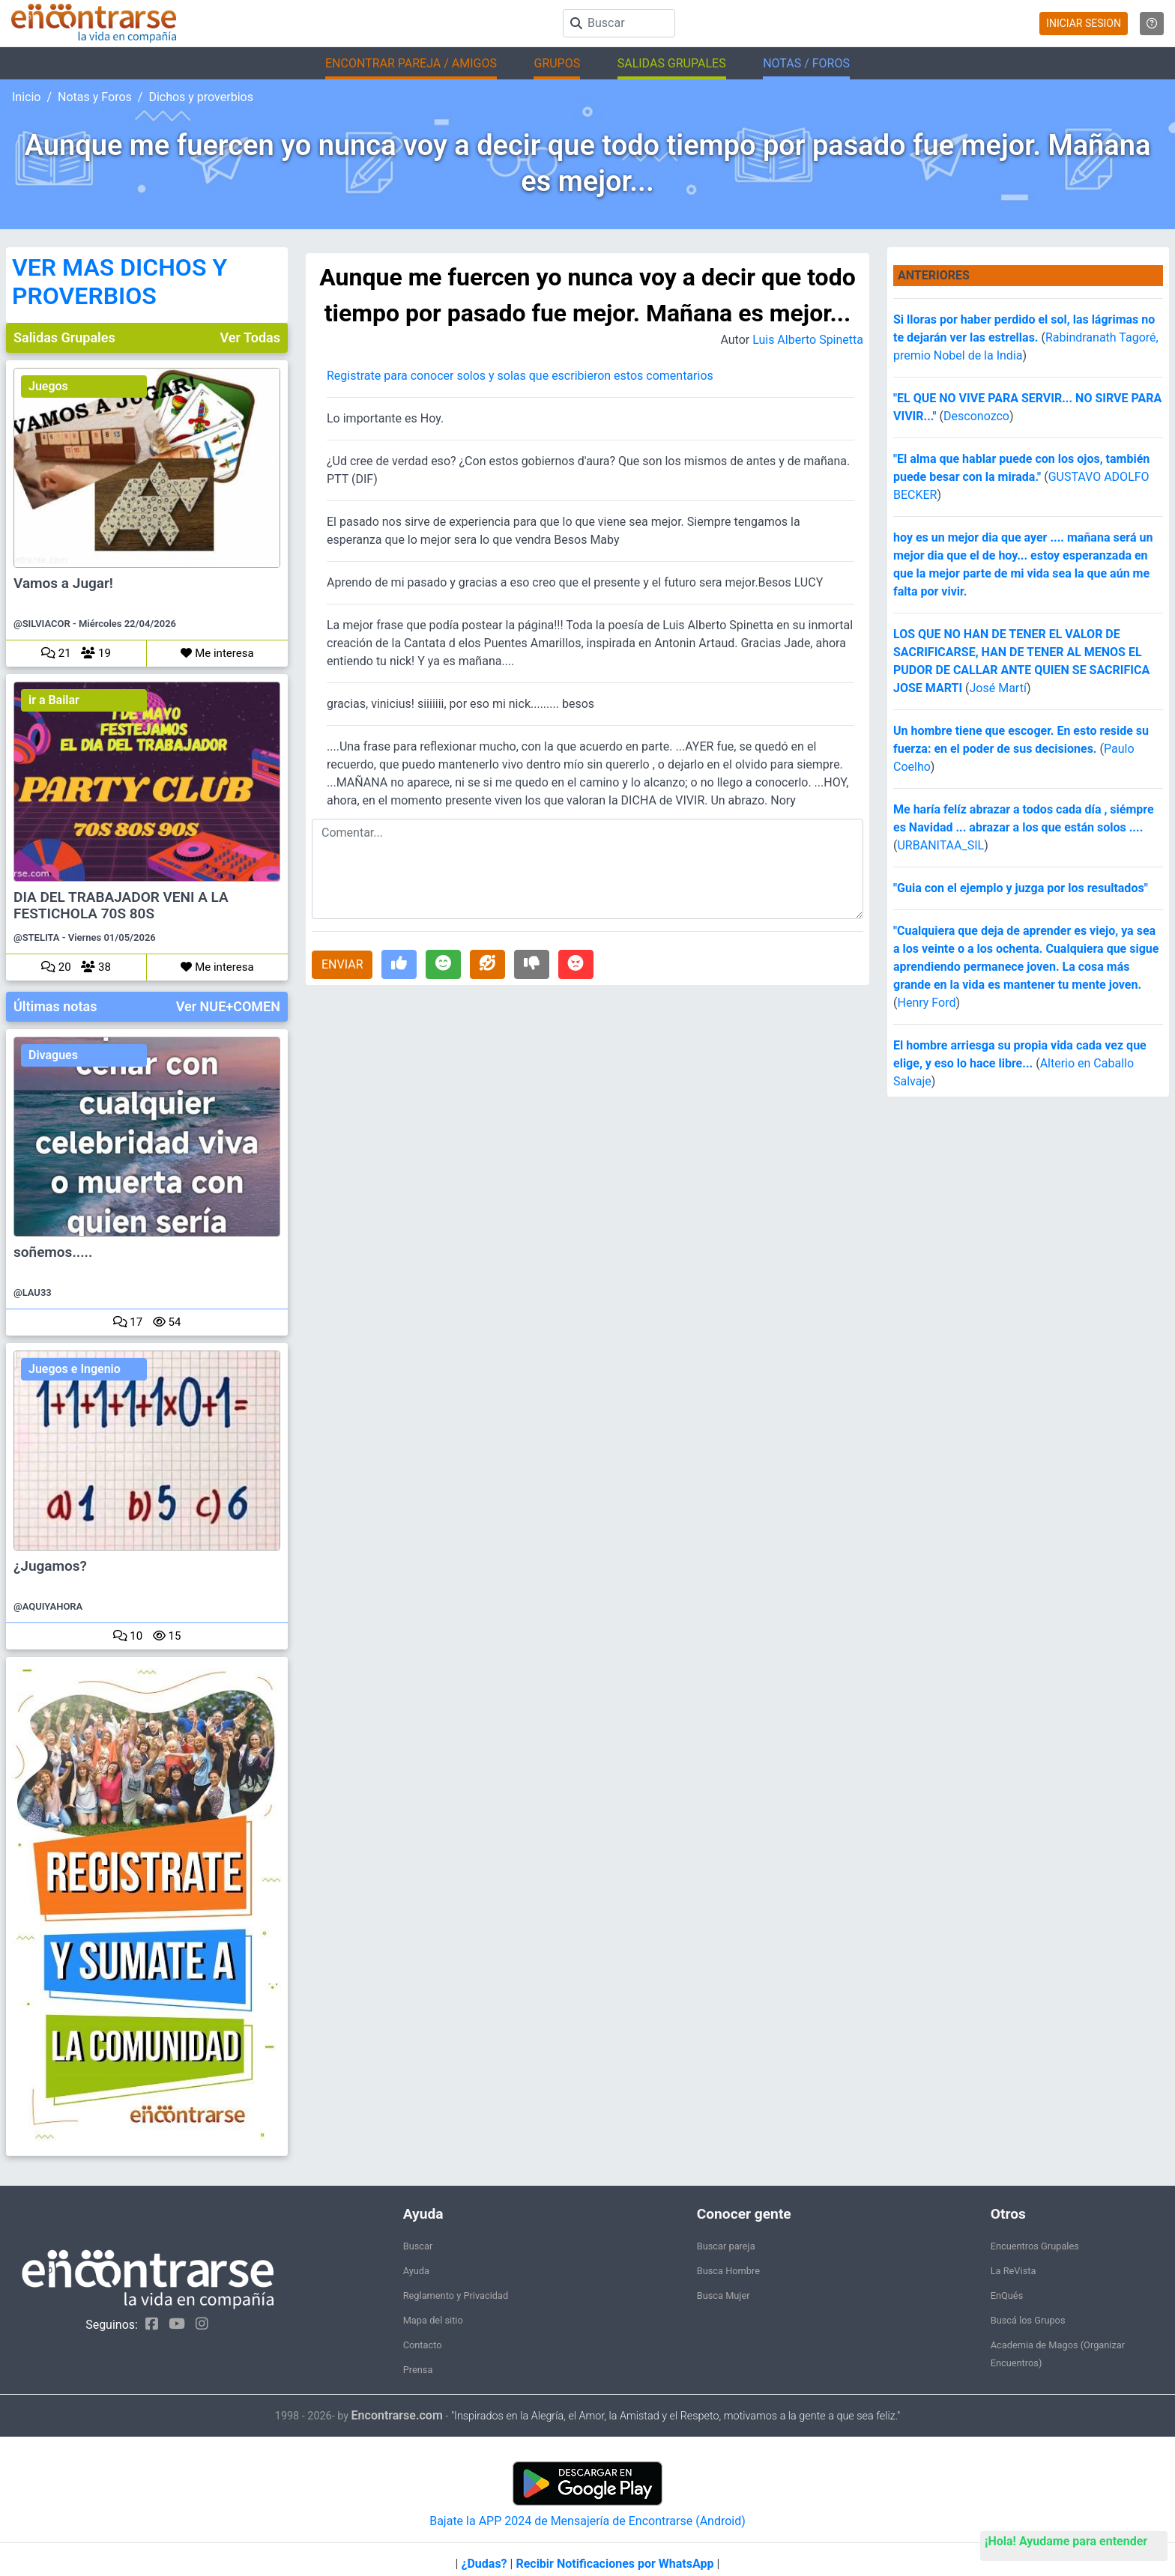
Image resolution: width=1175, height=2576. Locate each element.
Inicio (26, 97)
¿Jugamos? (50, 1566)
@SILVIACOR (41, 623)
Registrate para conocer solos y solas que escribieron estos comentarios (520, 376)
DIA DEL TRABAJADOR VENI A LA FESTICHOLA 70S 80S (121, 905)
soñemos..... (52, 1252)
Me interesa (217, 653)
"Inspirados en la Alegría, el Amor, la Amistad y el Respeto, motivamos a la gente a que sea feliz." (675, 2416)
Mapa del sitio (433, 2320)
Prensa (418, 2369)
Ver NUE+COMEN (228, 1006)
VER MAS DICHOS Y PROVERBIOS (119, 281)
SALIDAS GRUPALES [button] (671, 63)
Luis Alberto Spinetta (807, 340)
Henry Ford (926, 1002)
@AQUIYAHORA (47, 1606)
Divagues (53, 1055)
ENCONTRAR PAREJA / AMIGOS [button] (411, 63)
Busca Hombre (728, 2270)
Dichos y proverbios (200, 97)
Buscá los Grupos (1028, 2320)
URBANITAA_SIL (940, 845)
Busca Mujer (723, 2295)
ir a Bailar (53, 700)
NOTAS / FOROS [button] (806, 63)
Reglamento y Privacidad (456, 2295)
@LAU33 (32, 1292)
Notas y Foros (95, 97)
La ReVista (1013, 2270)
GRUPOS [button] (557, 63)
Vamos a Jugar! (63, 583)
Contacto (422, 2345)
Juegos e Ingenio (74, 1369)
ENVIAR (342, 964)
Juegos (48, 386)
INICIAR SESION (1083, 23)
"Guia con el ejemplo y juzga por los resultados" (1020, 888)
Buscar (418, 2246)
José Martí (998, 688)
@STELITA (36, 937)
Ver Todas (250, 337)
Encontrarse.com (397, 2415)
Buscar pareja (726, 2246)
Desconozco (976, 416)
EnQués (1007, 2295)
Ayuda (416, 2270)
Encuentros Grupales (1035, 2246)
